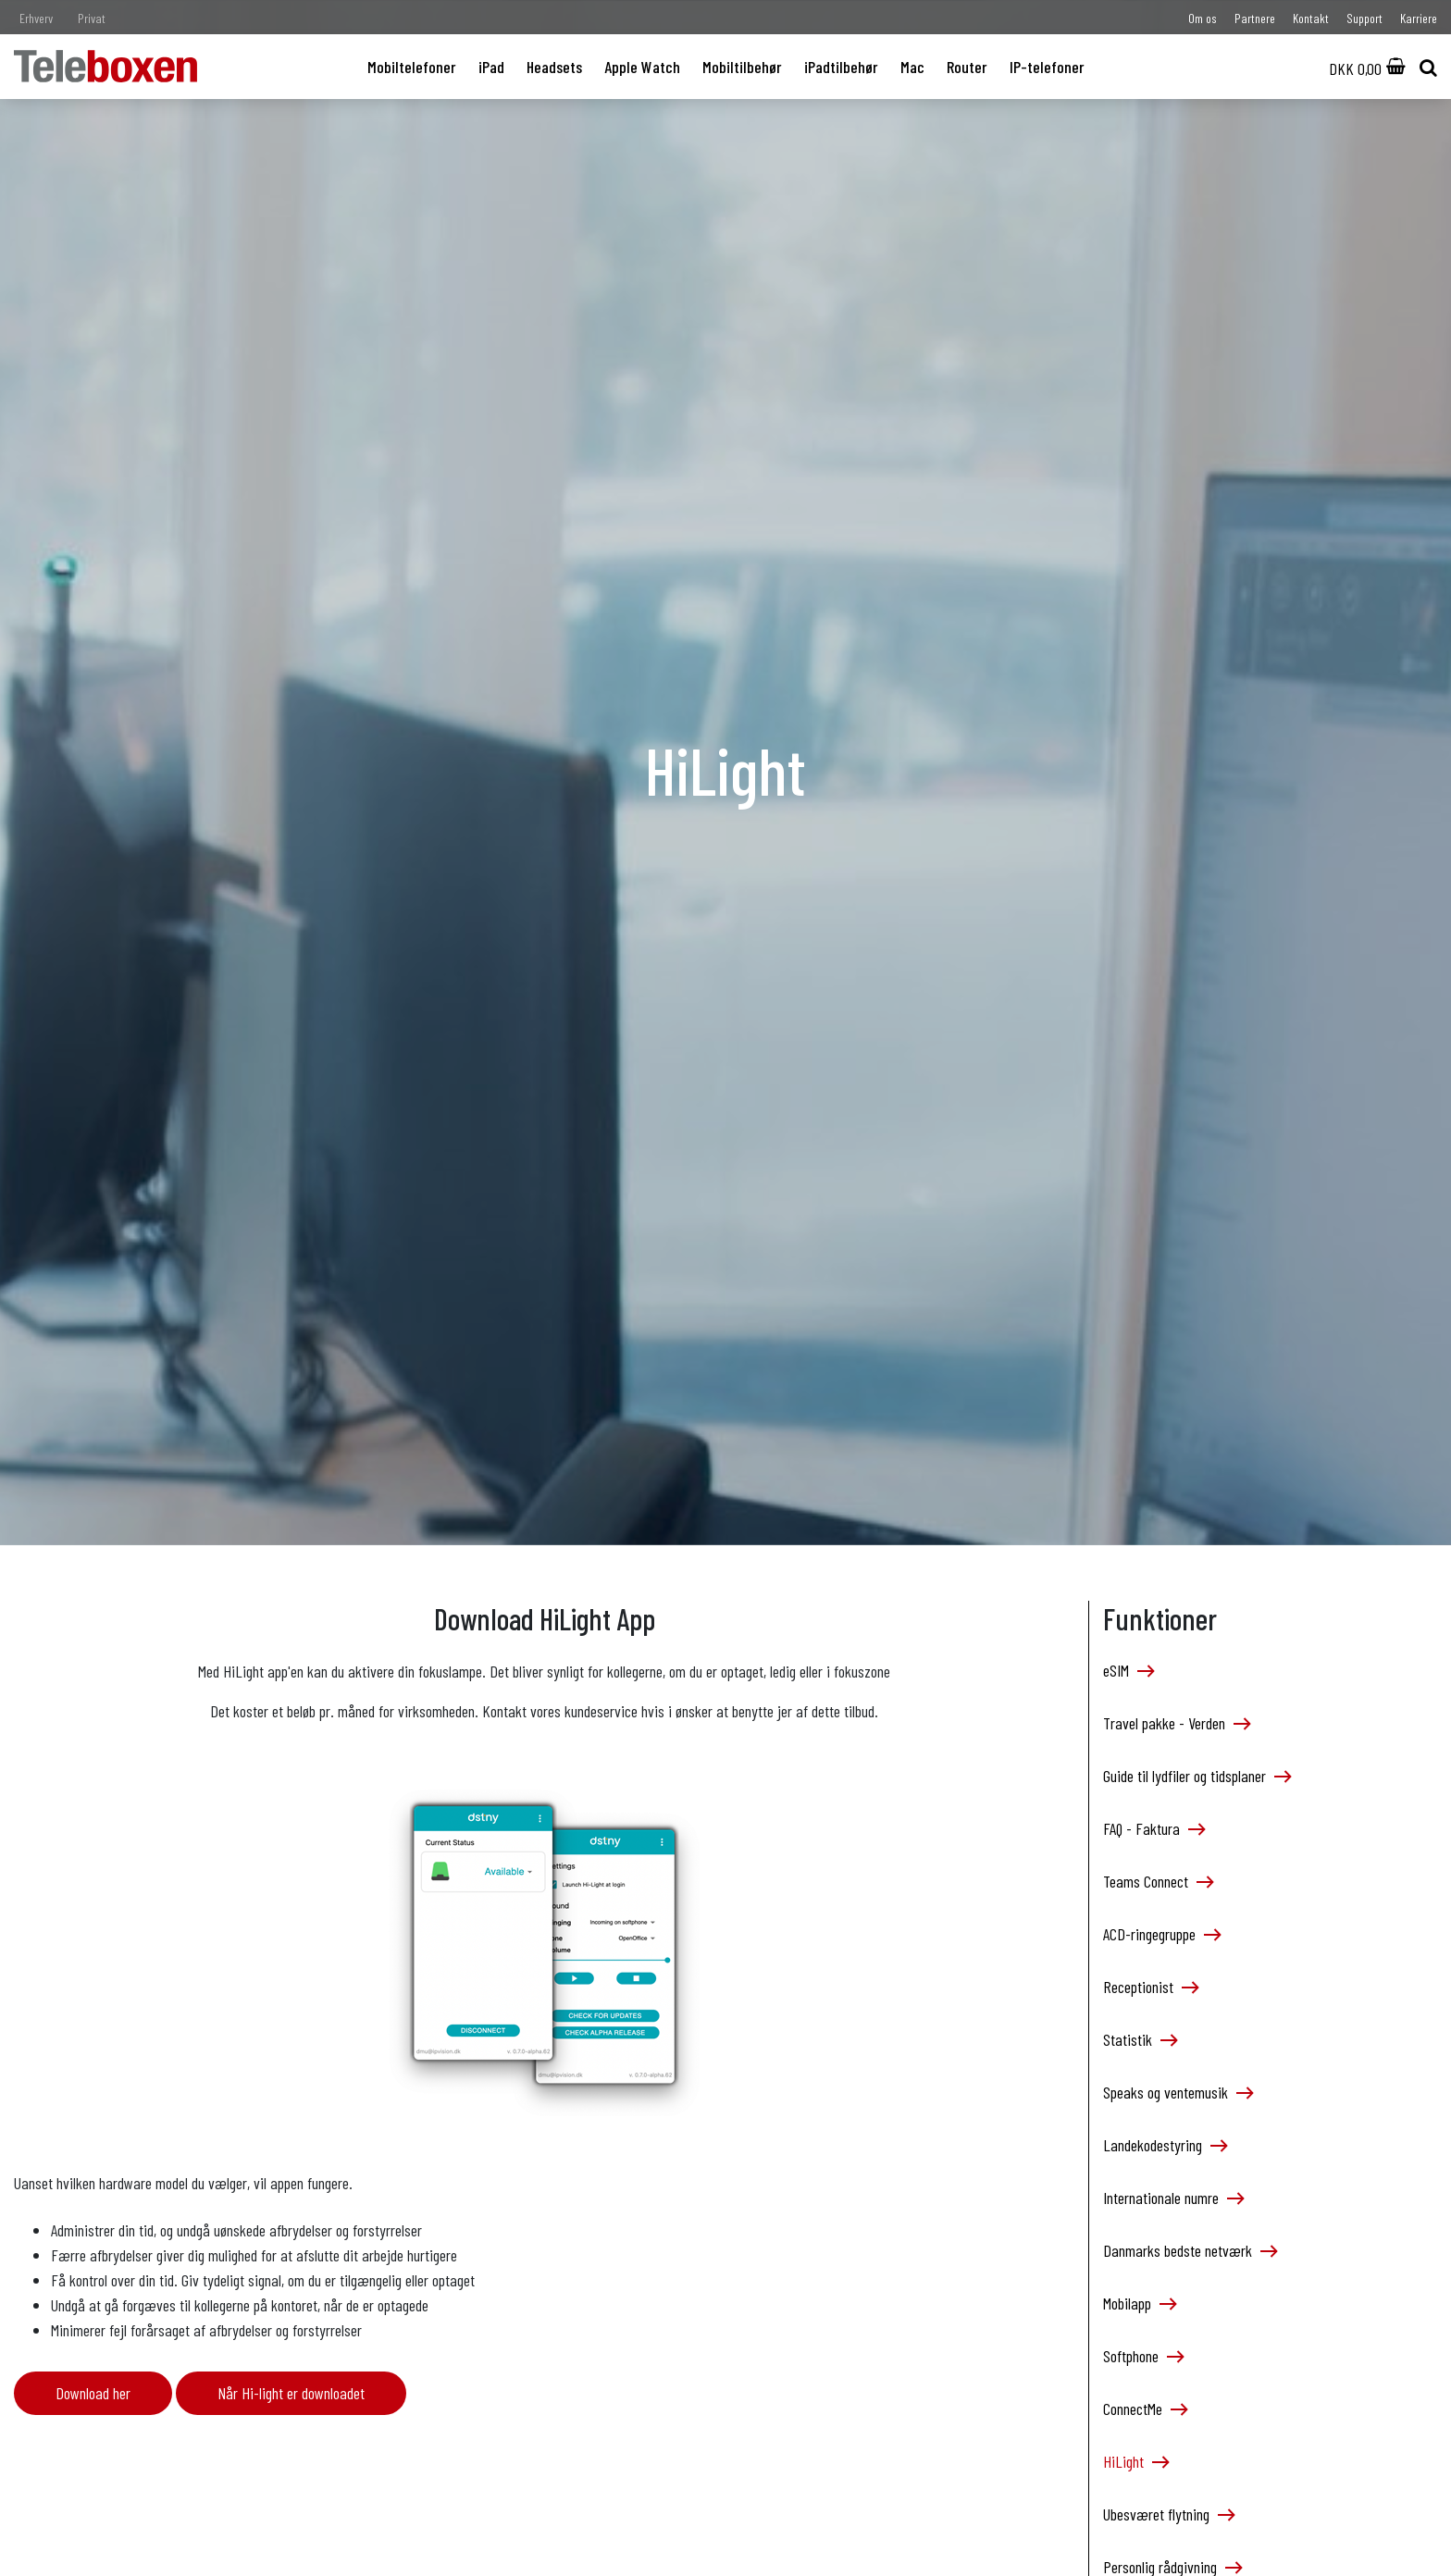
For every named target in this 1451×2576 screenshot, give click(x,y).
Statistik (1139, 2039)
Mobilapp (1139, 2303)
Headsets (554, 66)
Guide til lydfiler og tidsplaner (1196, 1775)
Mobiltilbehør (742, 66)
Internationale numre (1173, 2197)
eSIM (1128, 1670)
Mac (912, 66)
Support (1364, 18)
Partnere (1254, 18)
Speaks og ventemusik (1177, 2092)
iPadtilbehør (841, 66)
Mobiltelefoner (411, 66)
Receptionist (1150, 1986)
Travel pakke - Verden (1176, 1723)
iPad (491, 66)
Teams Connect (1157, 1881)
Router (967, 66)
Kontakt (1311, 18)
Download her (93, 2393)
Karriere (1418, 18)
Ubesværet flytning (1168, 2514)
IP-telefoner (1047, 66)
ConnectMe (1144, 2408)
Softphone (1143, 2356)
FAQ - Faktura (1153, 1828)
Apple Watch (642, 66)
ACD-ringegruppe (1161, 1934)
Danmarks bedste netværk (1189, 2250)
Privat (91, 18)
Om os (1202, 18)
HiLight (1135, 2461)
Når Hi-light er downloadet (291, 2393)
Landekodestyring (1164, 2145)
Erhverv (36, 18)
